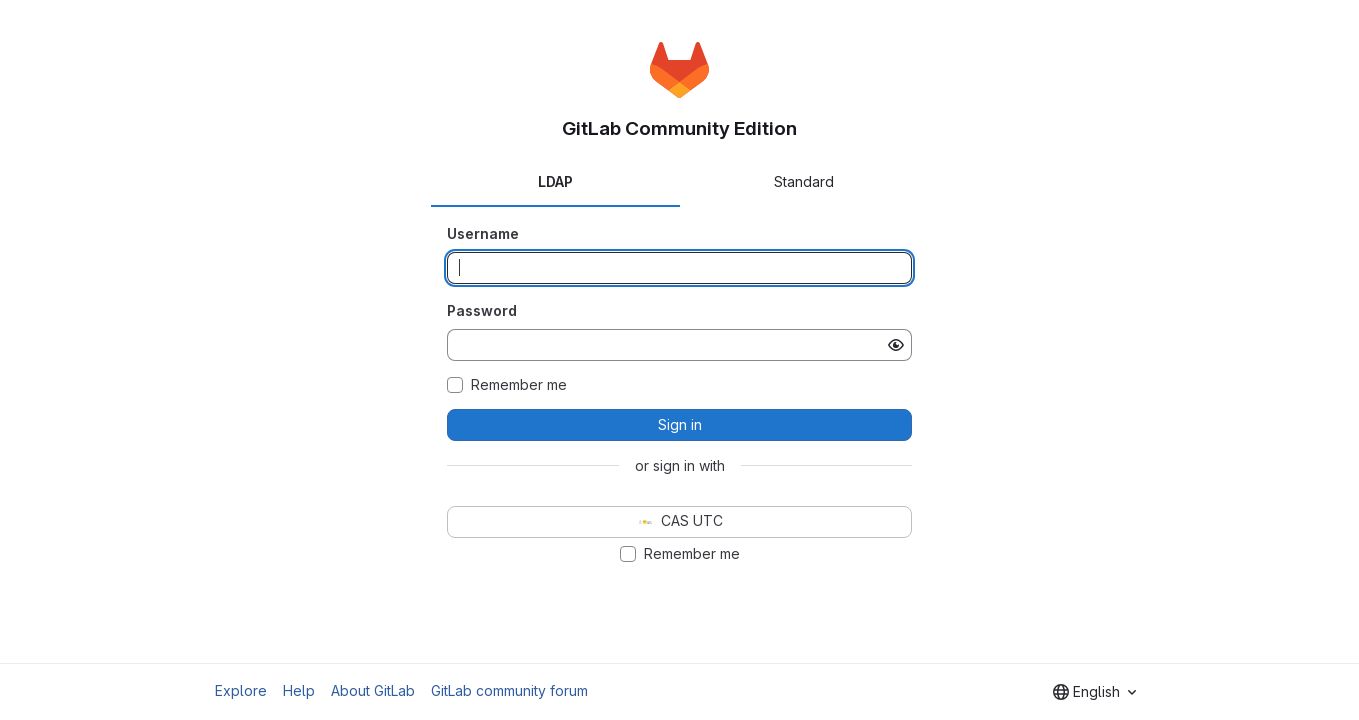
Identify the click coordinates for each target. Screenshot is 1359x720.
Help (299, 690)
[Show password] (896, 345)
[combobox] (1094, 692)
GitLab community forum (509, 690)
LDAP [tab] (555, 181)
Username (483, 233)
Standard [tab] (804, 181)
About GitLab (373, 690)
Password (482, 310)
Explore (241, 690)
